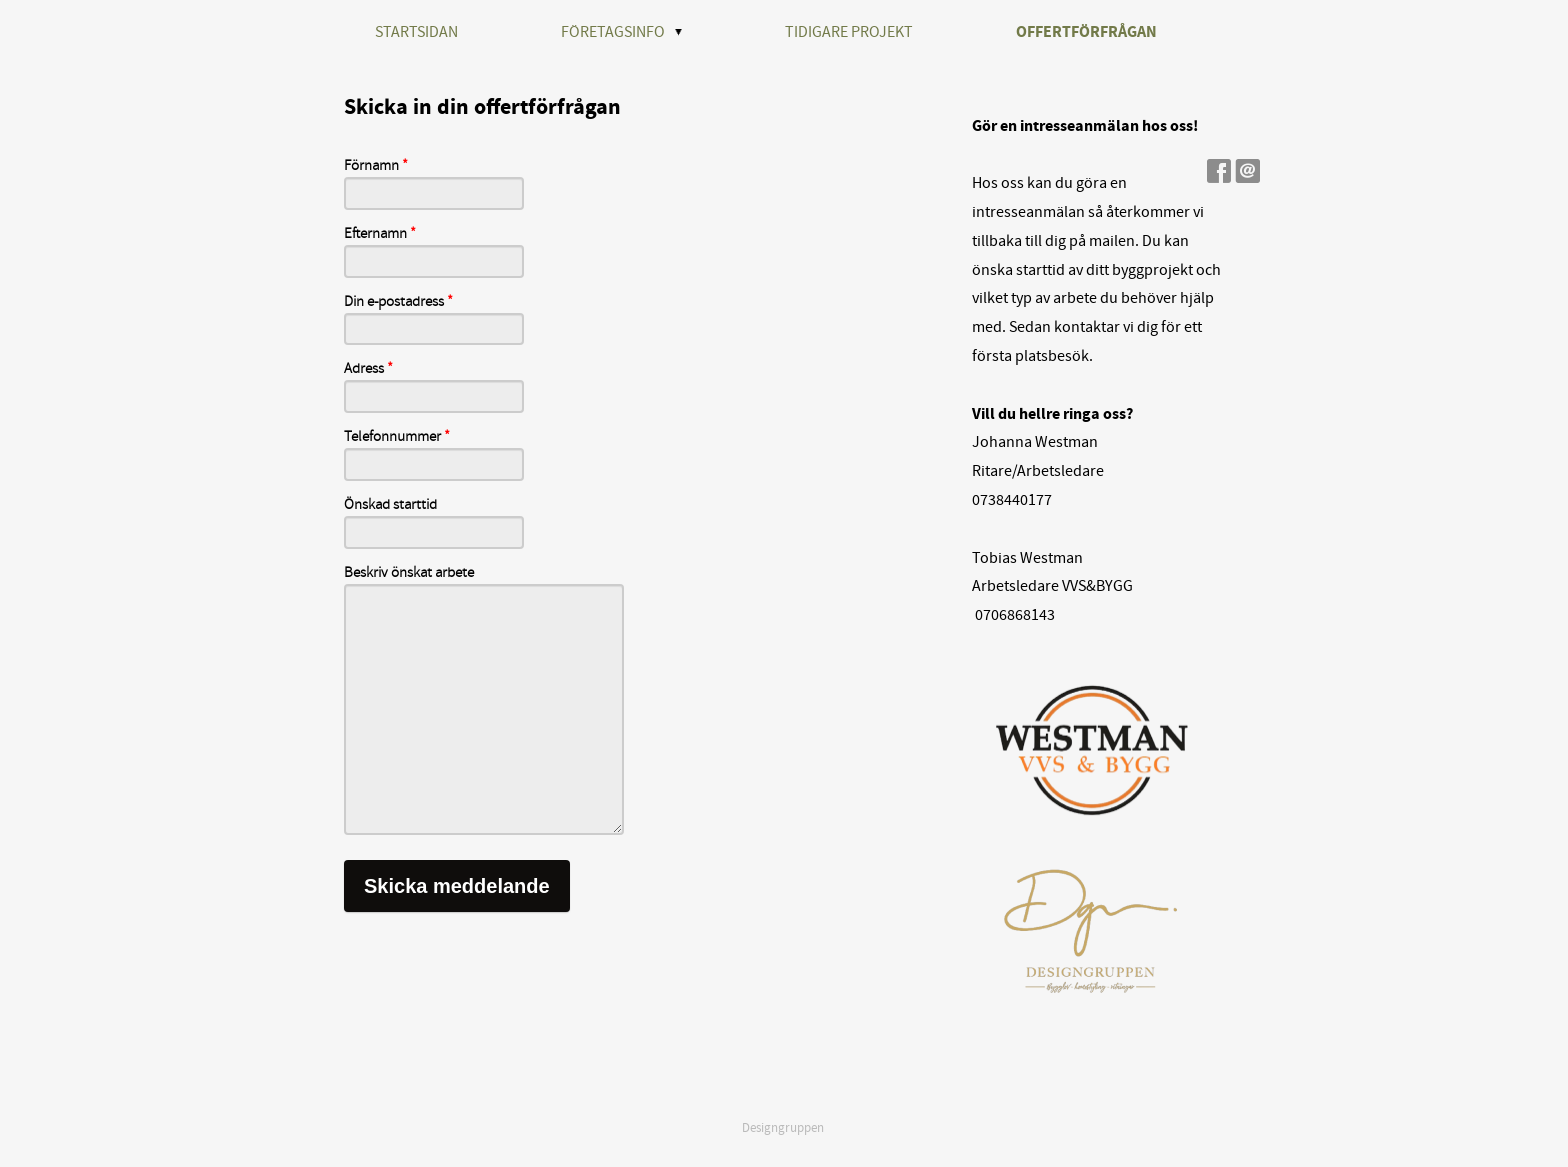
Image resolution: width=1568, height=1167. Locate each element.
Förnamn (376, 166)
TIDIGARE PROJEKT (849, 32)
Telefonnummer (397, 437)
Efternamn (380, 234)
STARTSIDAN (416, 32)
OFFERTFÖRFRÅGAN (1086, 32)
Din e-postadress (398, 302)
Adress (368, 369)
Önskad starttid (390, 505)
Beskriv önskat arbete (409, 573)
